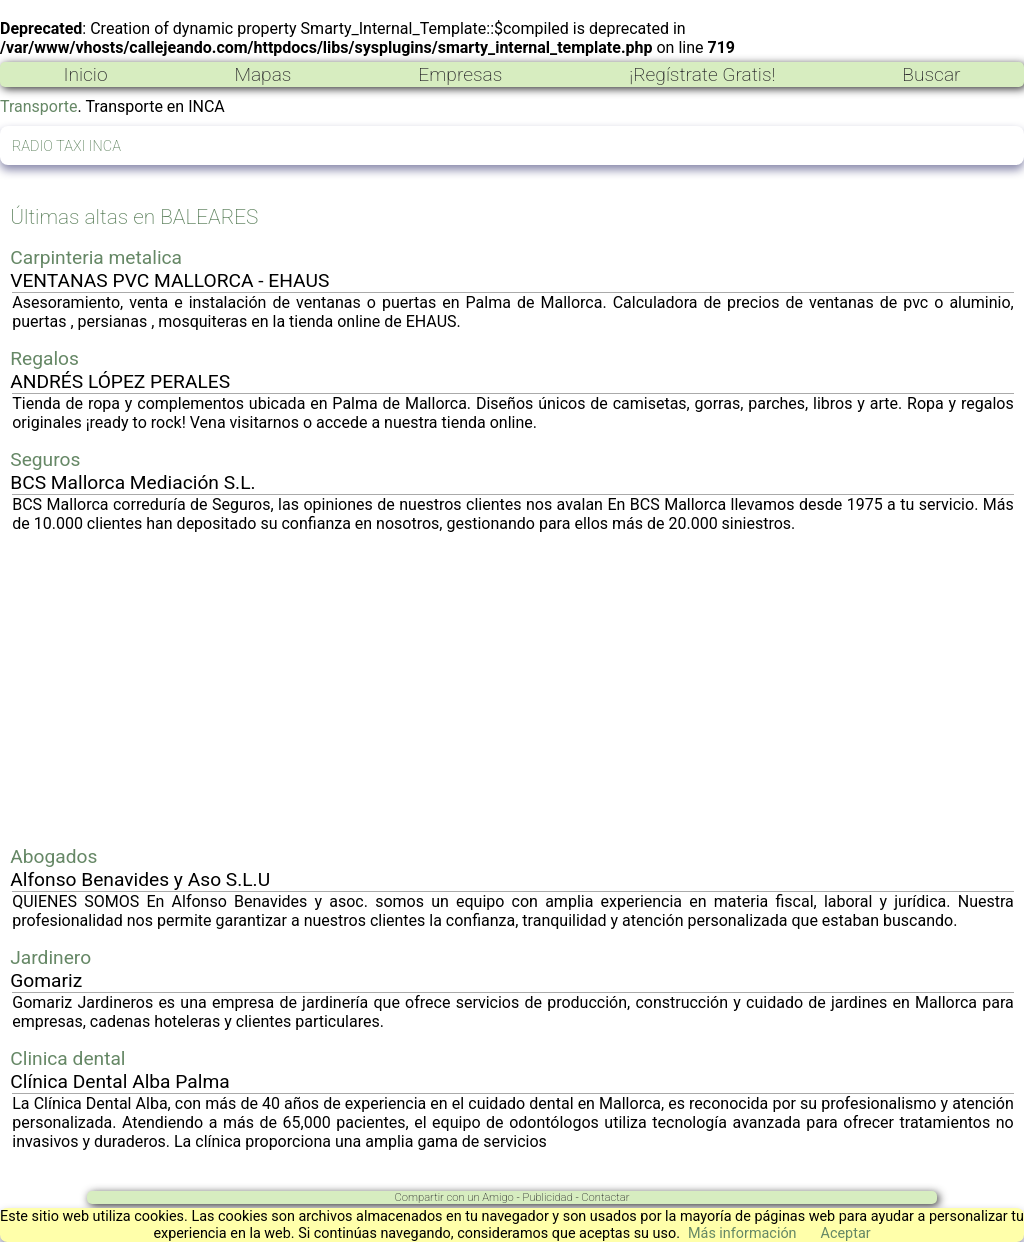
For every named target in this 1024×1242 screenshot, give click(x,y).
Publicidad (547, 1197)
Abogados (53, 856)
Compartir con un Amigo (454, 1197)
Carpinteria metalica (96, 257)
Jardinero (50, 957)
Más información (742, 1233)
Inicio (85, 74)
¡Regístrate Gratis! (702, 74)
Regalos (44, 358)
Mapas (262, 74)
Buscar (931, 74)
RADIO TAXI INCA (66, 146)
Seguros (45, 459)
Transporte (39, 106)
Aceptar (846, 1233)
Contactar (605, 1197)
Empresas (460, 74)
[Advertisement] (513, 689)
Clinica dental (67, 1058)
